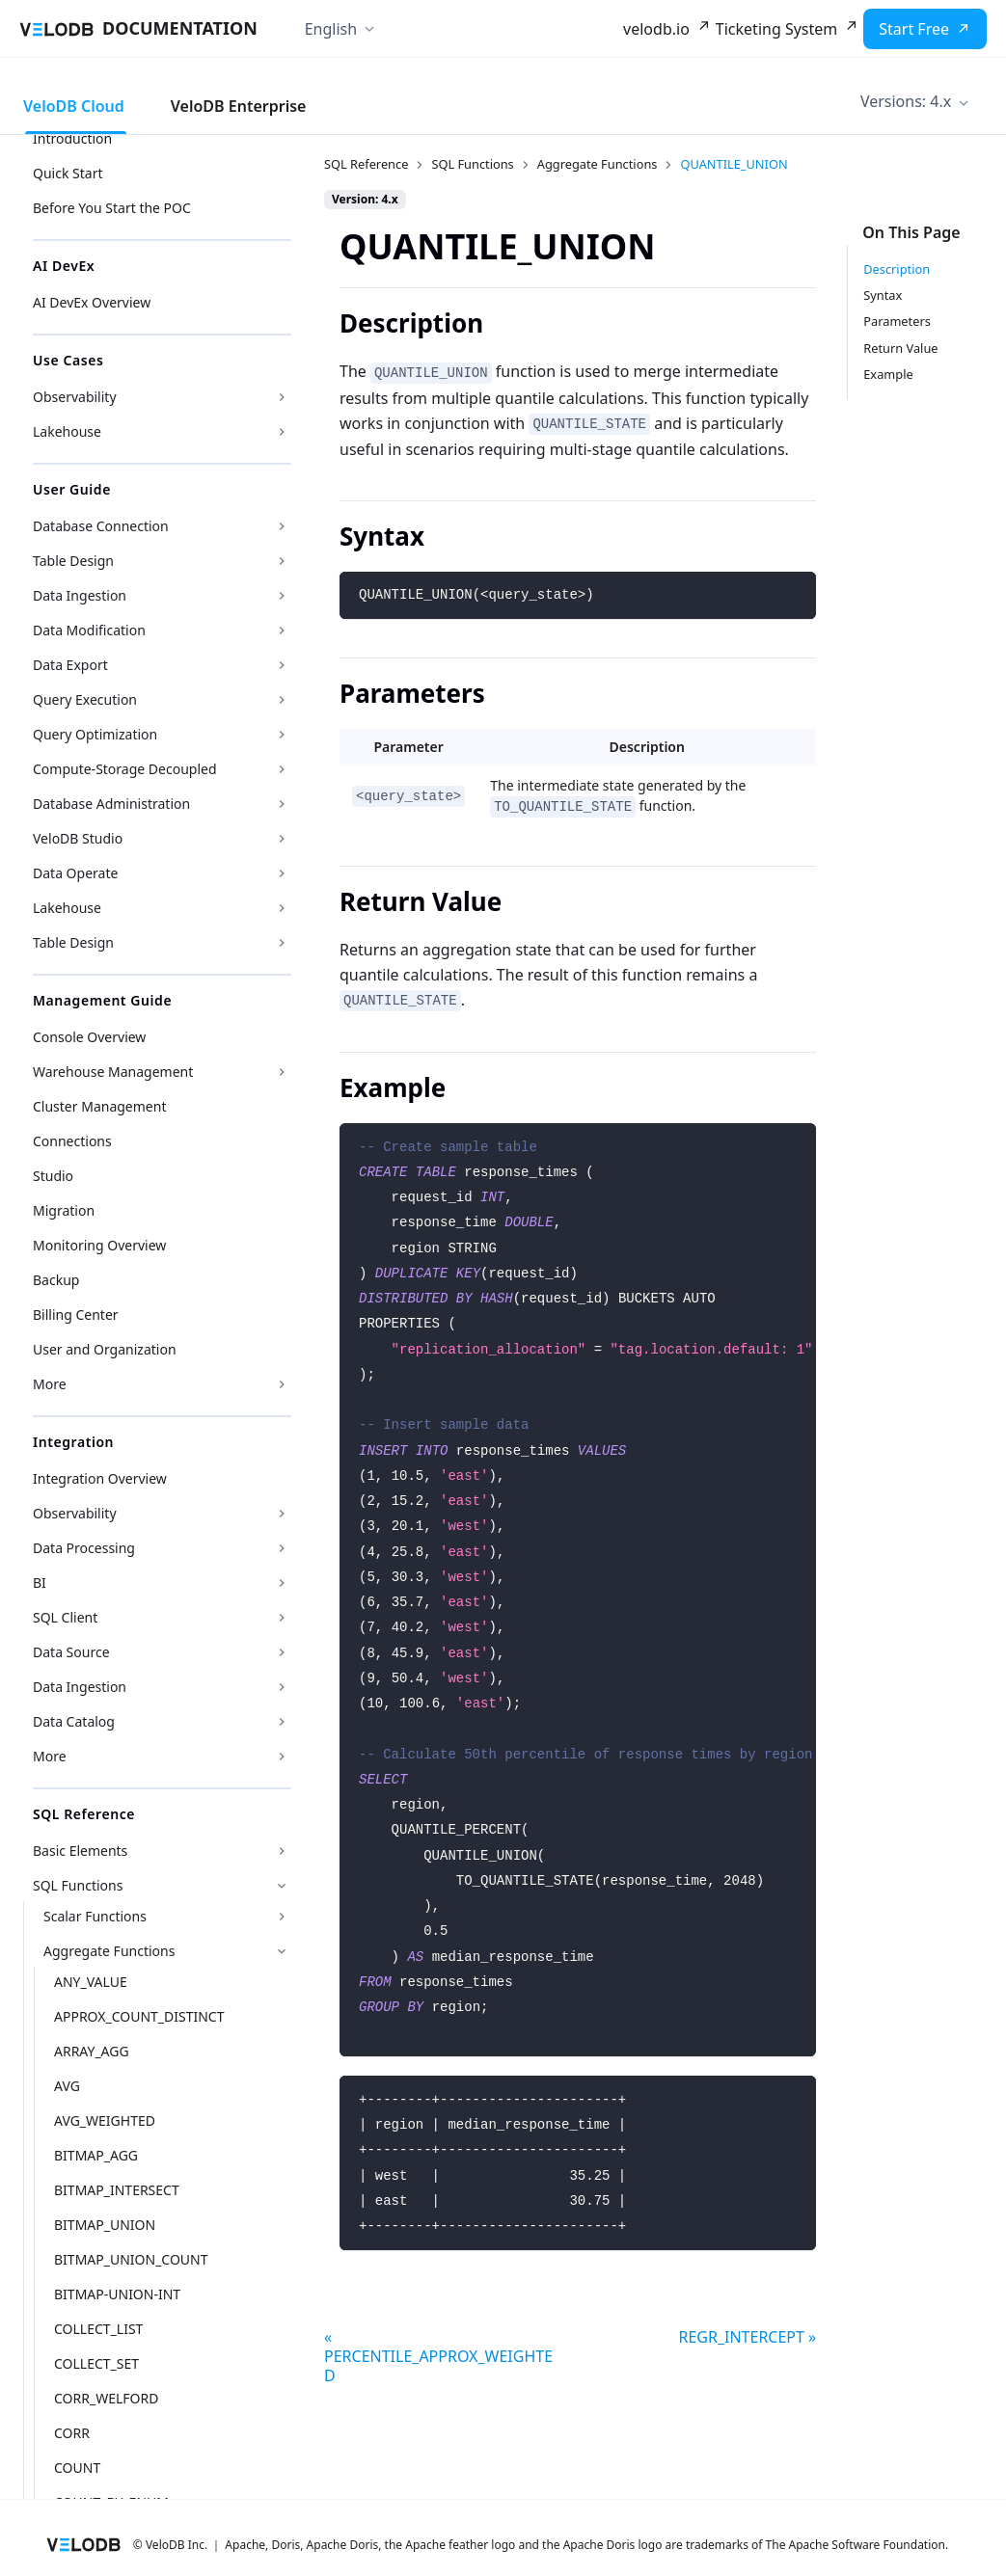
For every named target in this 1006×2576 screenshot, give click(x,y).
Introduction (72, 138)
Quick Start (67, 173)
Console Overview (89, 1037)
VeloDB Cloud (73, 106)
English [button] (331, 29)
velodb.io (656, 29)
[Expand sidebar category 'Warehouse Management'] (281, 1072)
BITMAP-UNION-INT (117, 2294)
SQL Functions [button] (77, 1885)
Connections (72, 1141)
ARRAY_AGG (91, 2051)
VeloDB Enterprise (239, 106)
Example (887, 374)
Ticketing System (776, 29)
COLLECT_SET (96, 2363)
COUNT (77, 2467)
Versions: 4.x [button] (905, 101)
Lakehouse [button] (67, 431)
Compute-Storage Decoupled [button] (125, 769)
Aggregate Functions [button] (109, 1951)
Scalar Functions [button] (95, 1916)
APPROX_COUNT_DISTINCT (139, 2016)
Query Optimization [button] (95, 734)
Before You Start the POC (112, 208)
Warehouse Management (113, 1071)
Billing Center (76, 1314)
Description (896, 269)
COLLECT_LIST (98, 2329)
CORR (72, 2433)
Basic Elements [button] (80, 1850)
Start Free (914, 29)
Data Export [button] (70, 665)
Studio (53, 1176)
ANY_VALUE (90, 1981)
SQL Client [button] (65, 1617)
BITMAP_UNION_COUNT (131, 2259)
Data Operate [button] (75, 873)
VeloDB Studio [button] (77, 838)
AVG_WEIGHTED (104, 2120)
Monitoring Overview (99, 1245)
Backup (56, 1280)
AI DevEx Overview (91, 302)
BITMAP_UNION (104, 2224)
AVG (67, 2086)
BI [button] (39, 1582)
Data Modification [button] (89, 630)
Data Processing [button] (84, 1548)
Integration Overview (100, 1478)
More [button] (50, 1384)
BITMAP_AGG (96, 2155)
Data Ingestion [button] (79, 595)
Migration (64, 1210)
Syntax (882, 295)
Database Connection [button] (101, 526)
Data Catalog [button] (74, 1721)
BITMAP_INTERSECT (116, 2190)
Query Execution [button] (85, 699)
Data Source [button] (71, 1652)
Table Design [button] (73, 560)
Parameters (897, 321)
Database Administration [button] (111, 803)
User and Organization (105, 1349)
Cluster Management (99, 1106)
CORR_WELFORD (106, 2398)
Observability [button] (75, 397)
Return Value (900, 348)
